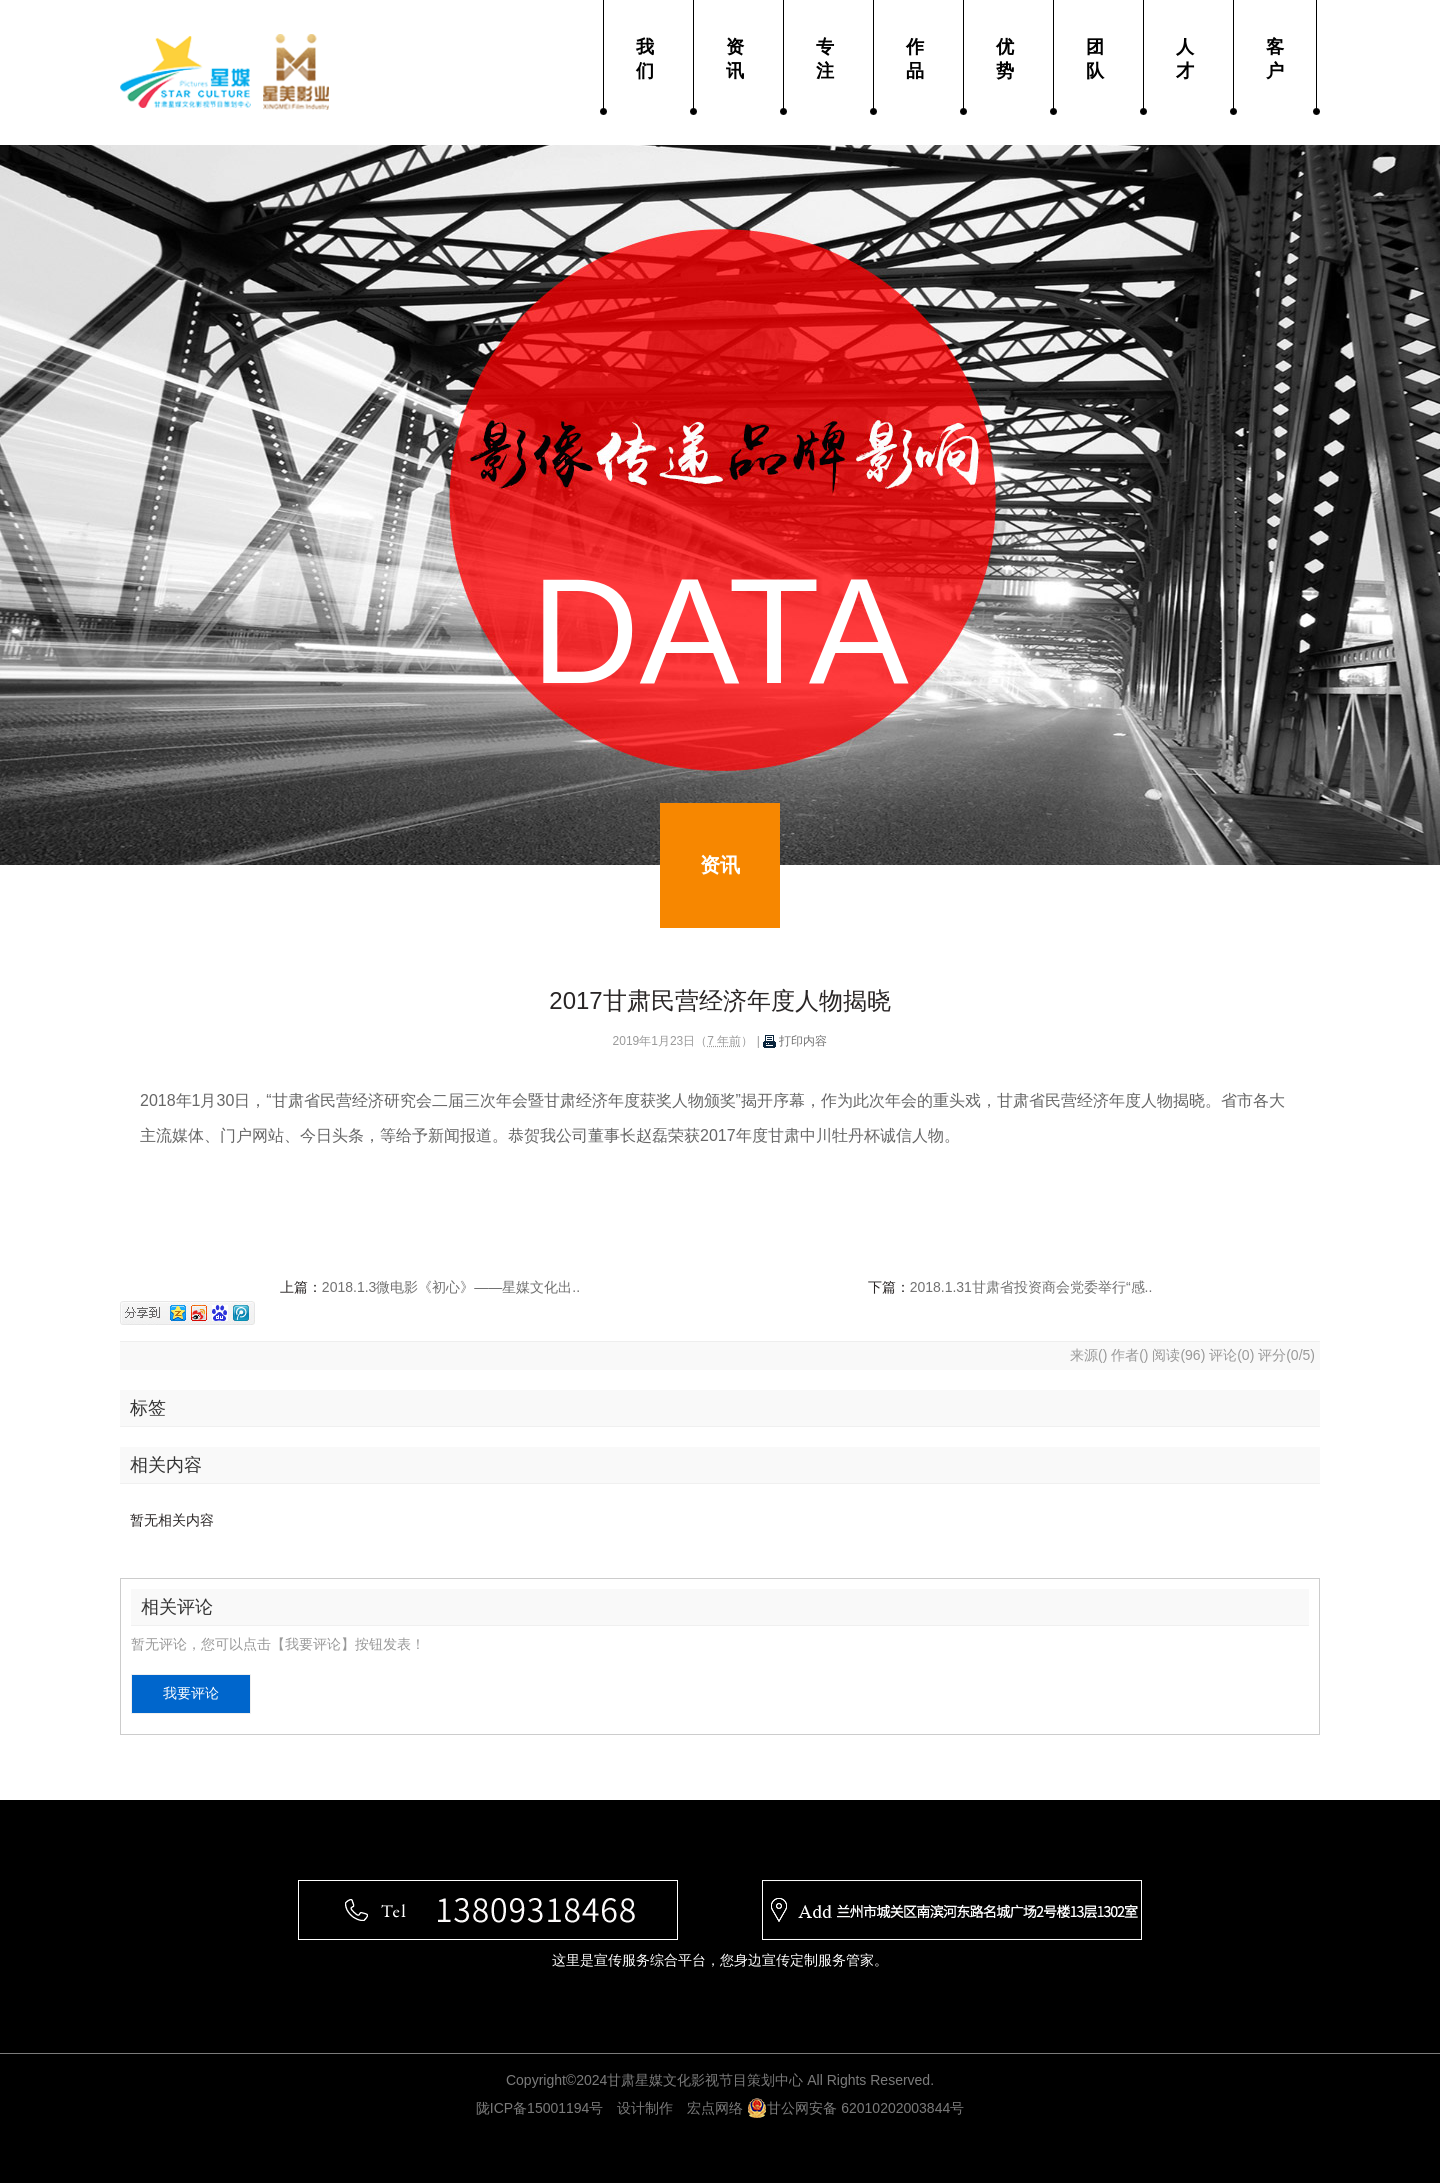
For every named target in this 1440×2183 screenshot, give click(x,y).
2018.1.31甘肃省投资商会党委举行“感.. (1031, 1287)
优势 (1005, 59)
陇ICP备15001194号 (540, 2108)
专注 (825, 59)
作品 (915, 59)
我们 (645, 59)
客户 (1275, 59)
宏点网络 (715, 2108)
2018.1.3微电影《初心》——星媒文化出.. (451, 1287)
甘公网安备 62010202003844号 (855, 2108)
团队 (1095, 59)
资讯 (735, 59)
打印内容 (795, 1041)
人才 (1185, 59)
